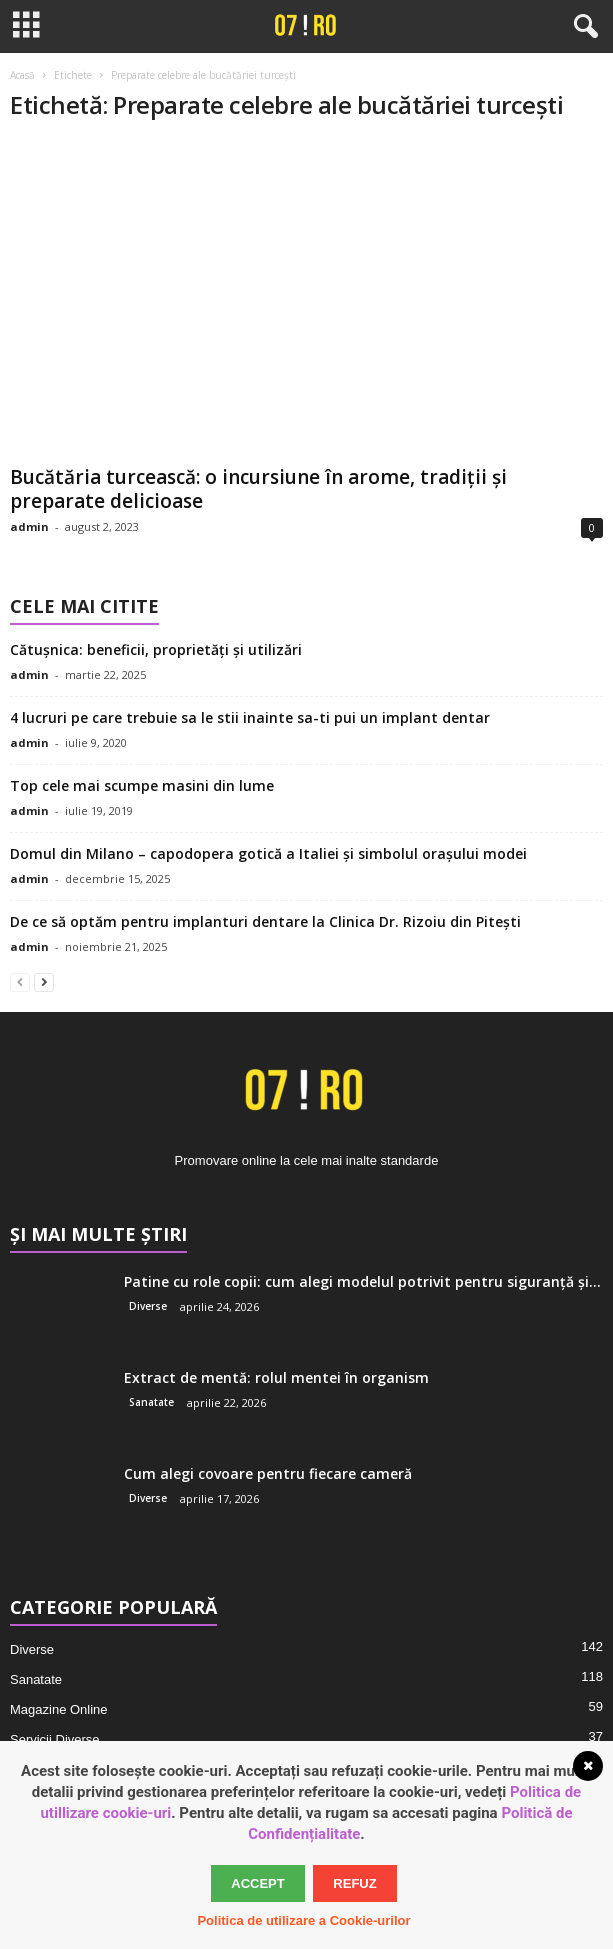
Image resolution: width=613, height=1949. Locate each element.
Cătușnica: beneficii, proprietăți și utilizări (156, 649)
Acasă (22, 75)
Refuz (354, 1883)
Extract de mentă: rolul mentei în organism (276, 1377)
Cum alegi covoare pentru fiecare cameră (268, 1473)
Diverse (148, 1306)
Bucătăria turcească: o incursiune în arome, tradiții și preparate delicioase (258, 489)
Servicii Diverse (55, 1739)
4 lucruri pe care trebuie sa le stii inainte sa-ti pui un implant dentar (250, 717)
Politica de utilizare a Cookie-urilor (303, 1920)
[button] (582, 27)
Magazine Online (59, 1709)
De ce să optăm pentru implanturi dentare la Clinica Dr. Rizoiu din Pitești (265, 921)
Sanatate (151, 1402)
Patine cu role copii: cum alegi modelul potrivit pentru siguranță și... (362, 1281)
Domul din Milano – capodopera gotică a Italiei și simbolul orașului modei (268, 853)
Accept (257, 1883)
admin (29, 526)
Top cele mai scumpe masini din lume (142, 785)
